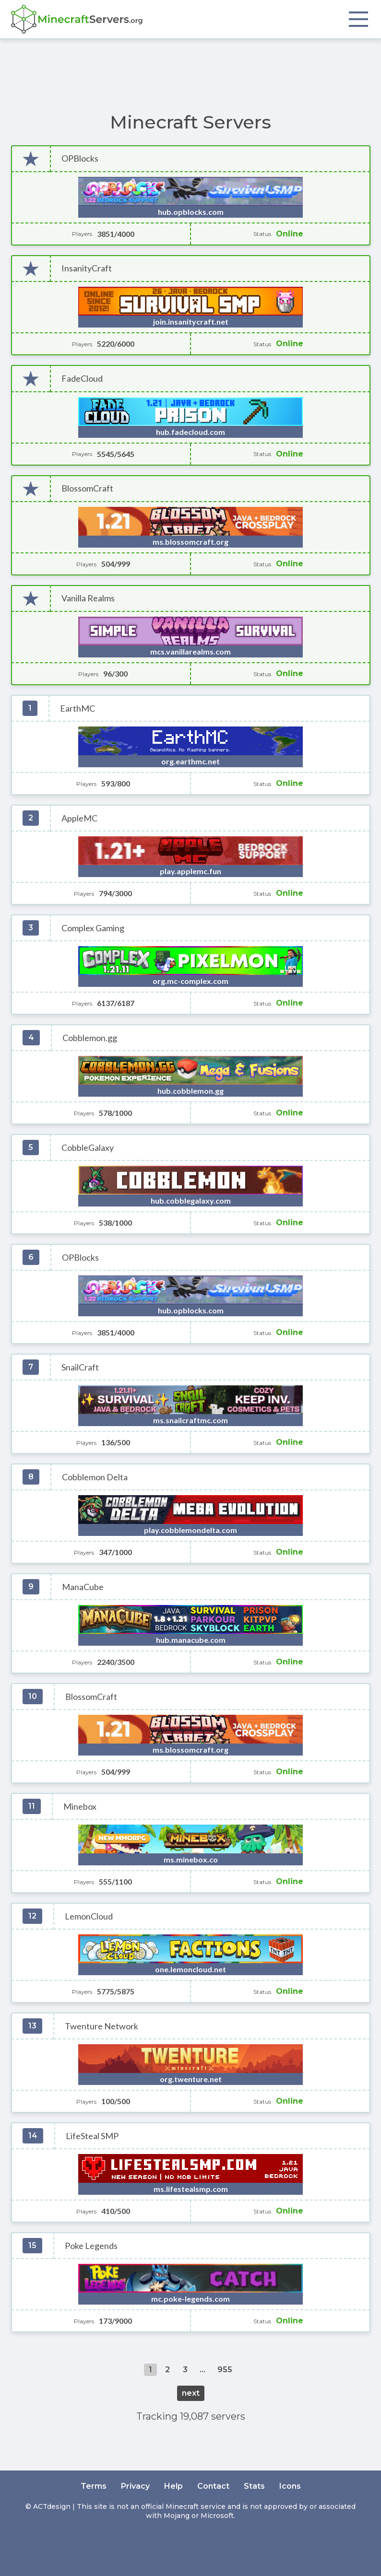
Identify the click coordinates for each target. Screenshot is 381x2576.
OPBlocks (79, 158)
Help (173, 2486)
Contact (213, 2486)
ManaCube (83, 1587)
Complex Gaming (92, 928)
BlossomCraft (87, 488)
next (191, 2393)
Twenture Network (101, 2026)
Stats (254, 2486)
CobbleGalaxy (87, 1148)
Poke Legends (91, 2246)
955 (224, 2369)
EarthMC (77, 708)
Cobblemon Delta (95, 1477)
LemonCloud (89, 1916)
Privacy (135, 2486)
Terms (94, 2486)
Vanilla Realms (88, 598)
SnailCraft (80, 1367)
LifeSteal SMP (92, 2136)
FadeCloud (82, 379)
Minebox (79, 1807)
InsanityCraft (86, 268)
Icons (290, 2486)
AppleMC (79, 818)
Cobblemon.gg (89, 1038)
